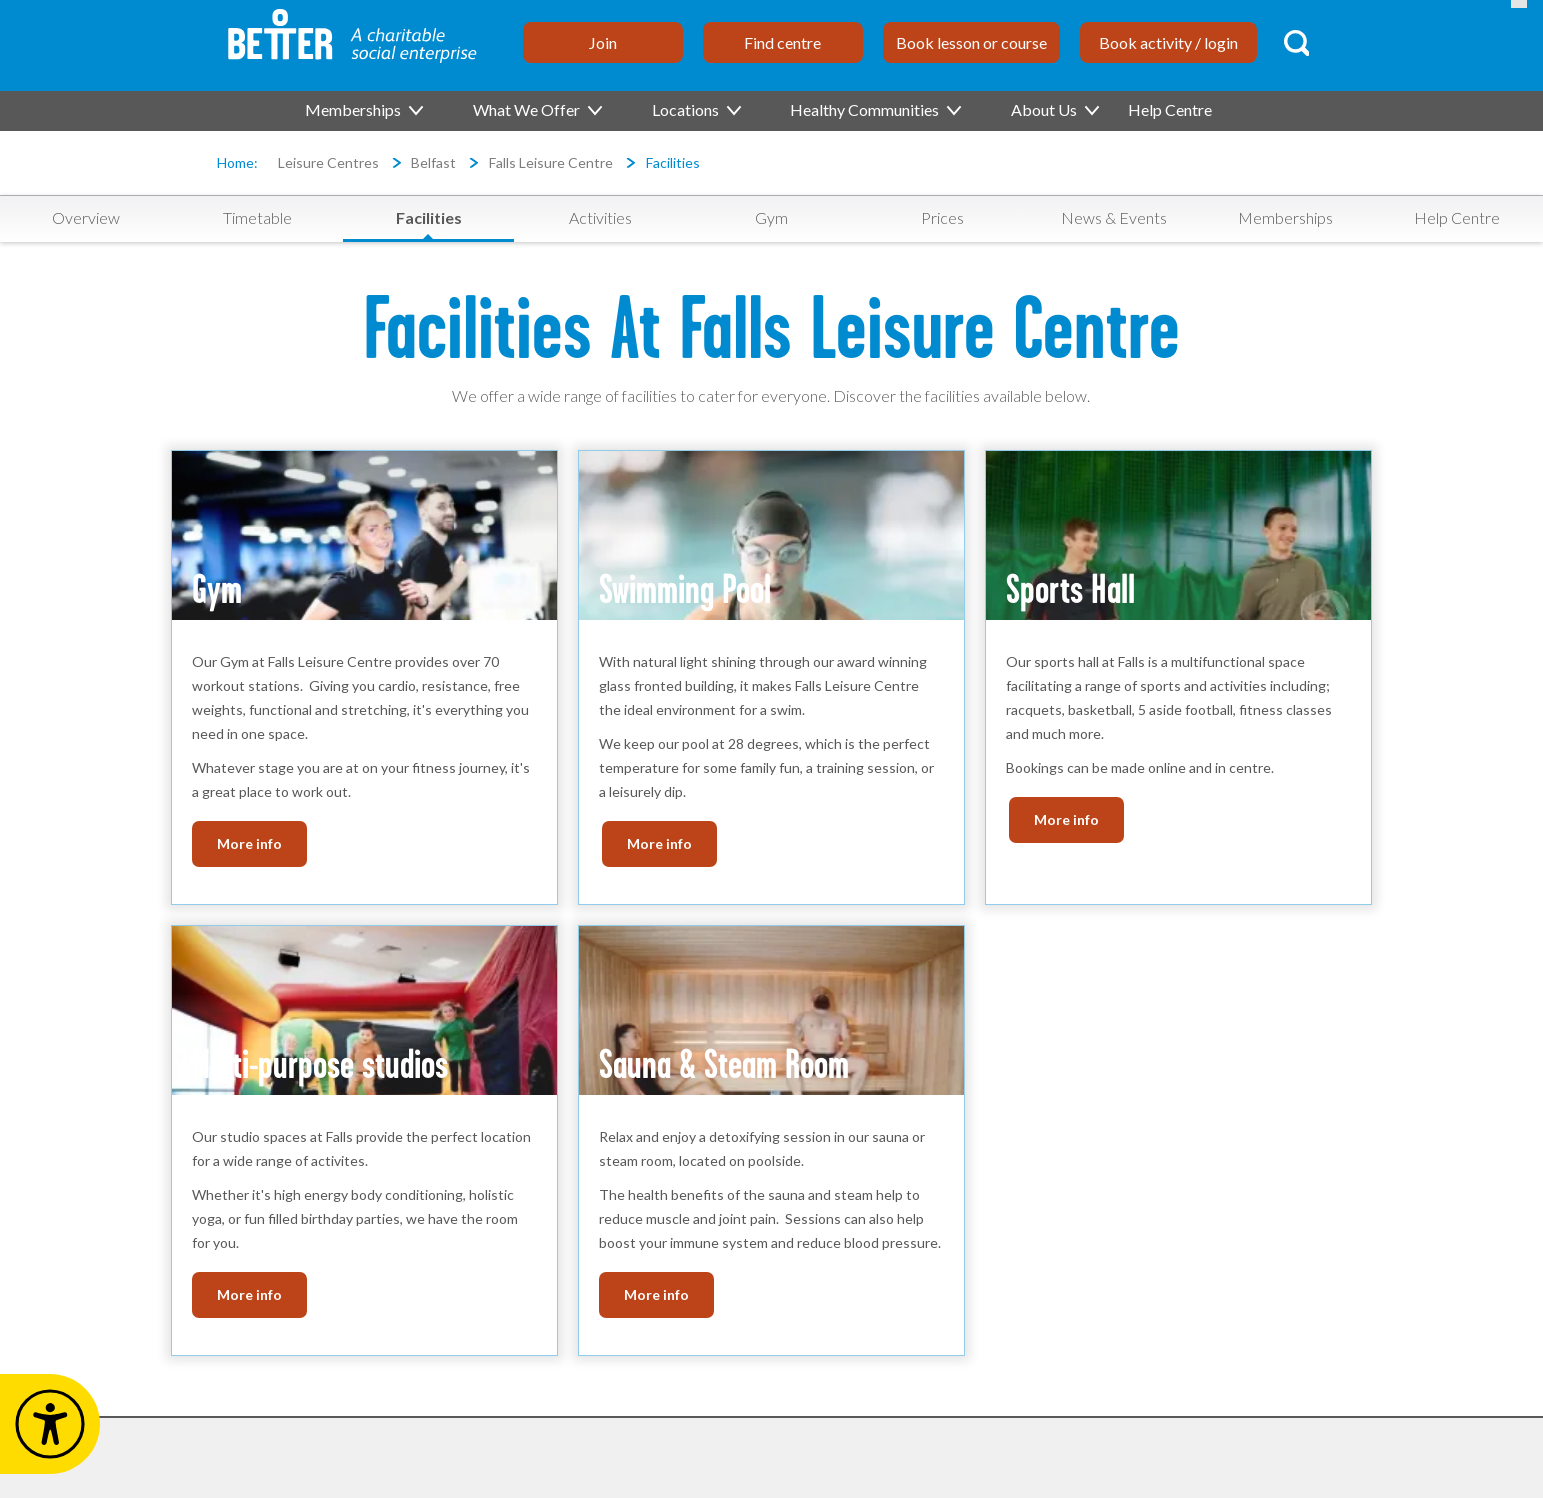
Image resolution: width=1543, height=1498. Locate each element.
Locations (695, 109)
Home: (237, 162)
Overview (86, 217)
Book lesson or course (971, 42)
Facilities (673, 162)
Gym (771, 217)
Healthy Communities (874, 109)
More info (249, 843)
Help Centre (1170, 109)
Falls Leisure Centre (551, 162)
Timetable (257, 217)
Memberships (363, 109)
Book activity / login (1168, 42)
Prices (942, 217)
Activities (600, 217)
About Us (1054, 109)
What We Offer (536, 109)
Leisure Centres (328, 162)
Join (603, 42)
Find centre (782, 42)
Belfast (433, 162)
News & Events (1114, 217)
